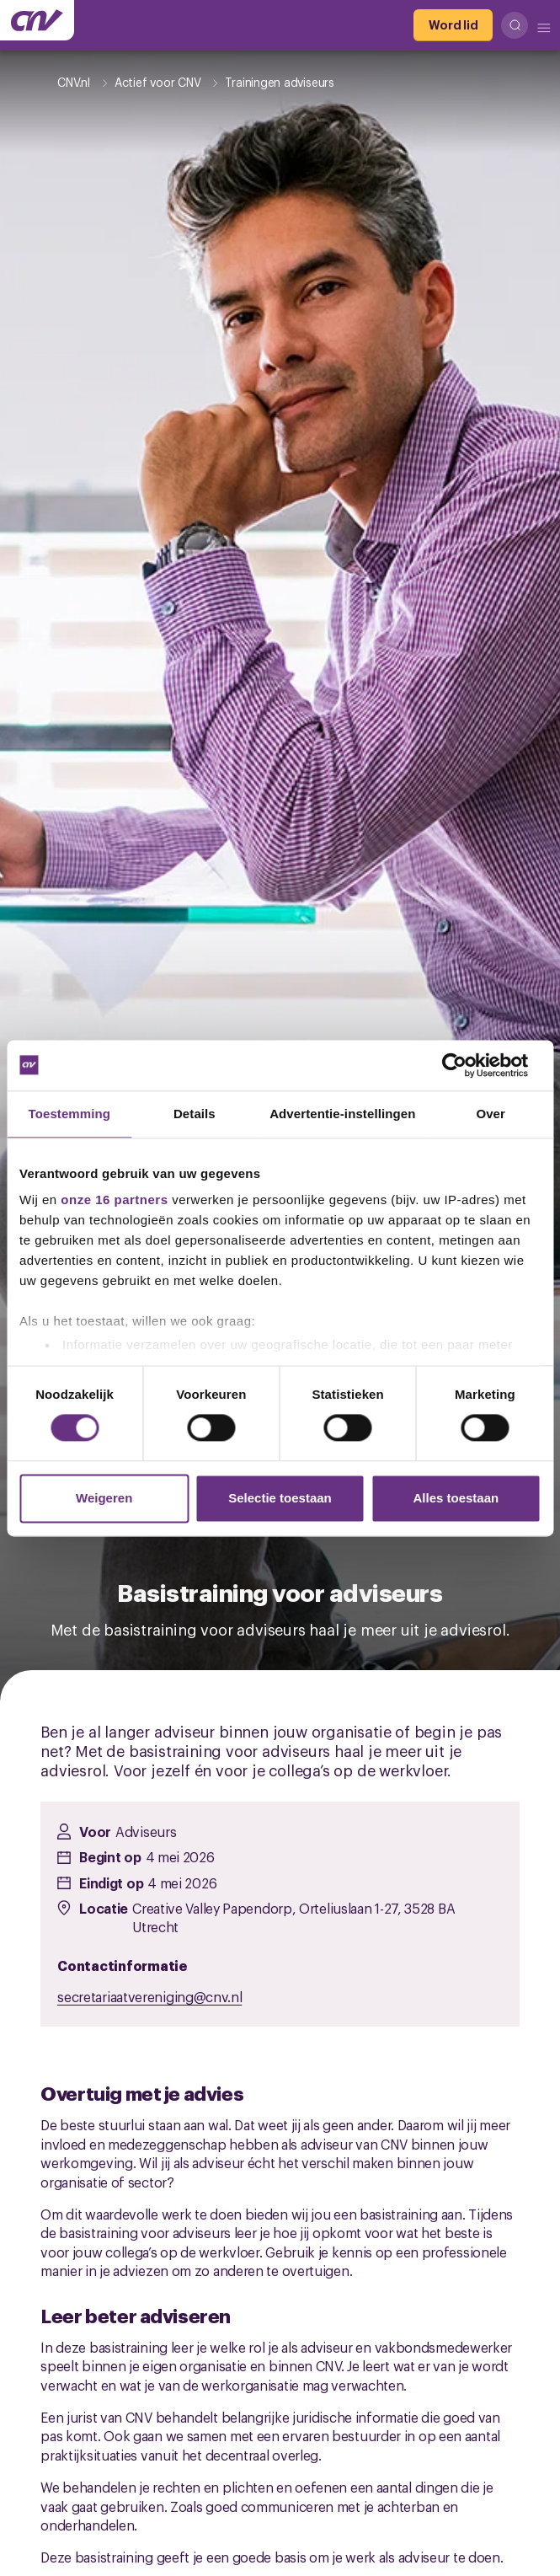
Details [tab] (194, 1113)
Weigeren (104, 1498)
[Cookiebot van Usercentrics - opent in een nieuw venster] (467, 1065)
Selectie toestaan (280, 1498)
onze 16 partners (114, 1199)
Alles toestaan (456, 1498)
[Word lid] (453, 25)
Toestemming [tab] (70, 1113)
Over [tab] (490, 1113)
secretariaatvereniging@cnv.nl (149, 1996)
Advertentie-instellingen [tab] (342, 1113)
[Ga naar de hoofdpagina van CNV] (37, 20)
